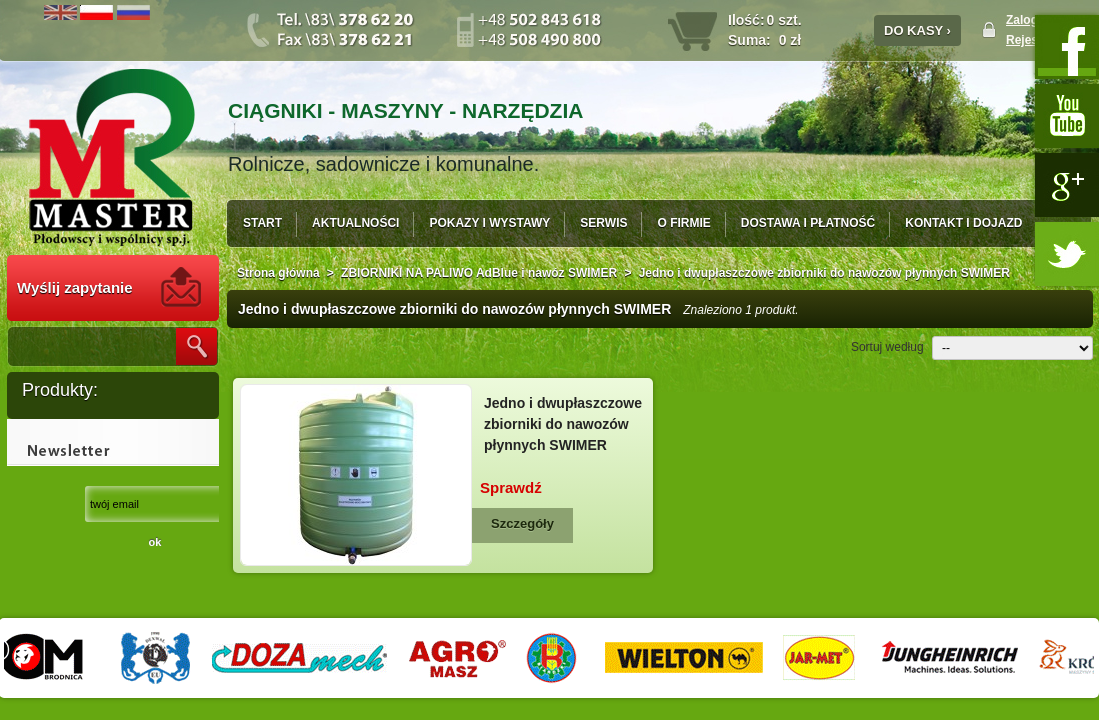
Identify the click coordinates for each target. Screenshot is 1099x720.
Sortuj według (887, 347)
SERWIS (603, 223)
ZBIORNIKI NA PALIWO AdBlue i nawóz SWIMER (479, 273)
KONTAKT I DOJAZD (963, 223)
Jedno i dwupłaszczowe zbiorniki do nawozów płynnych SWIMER (563, 424)
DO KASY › (917, 30)
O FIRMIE (683, 223)
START (262, 223)
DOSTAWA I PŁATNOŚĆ (808, 223)
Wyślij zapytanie (75, 287)
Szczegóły (522, 523)
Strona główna (278, 273)
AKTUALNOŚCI (355, 223)
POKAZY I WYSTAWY (489, 223)
